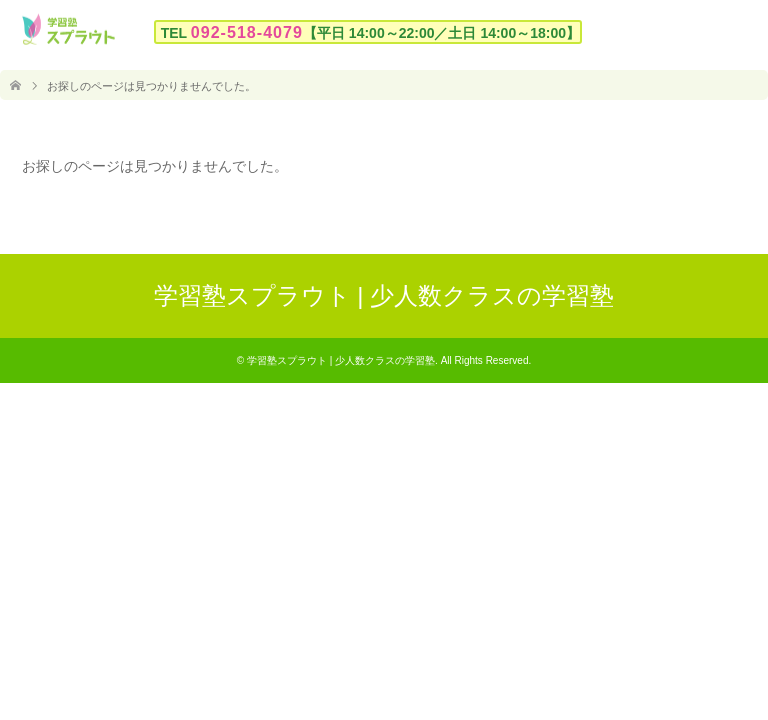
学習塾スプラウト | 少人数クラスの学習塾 (384, 295)
